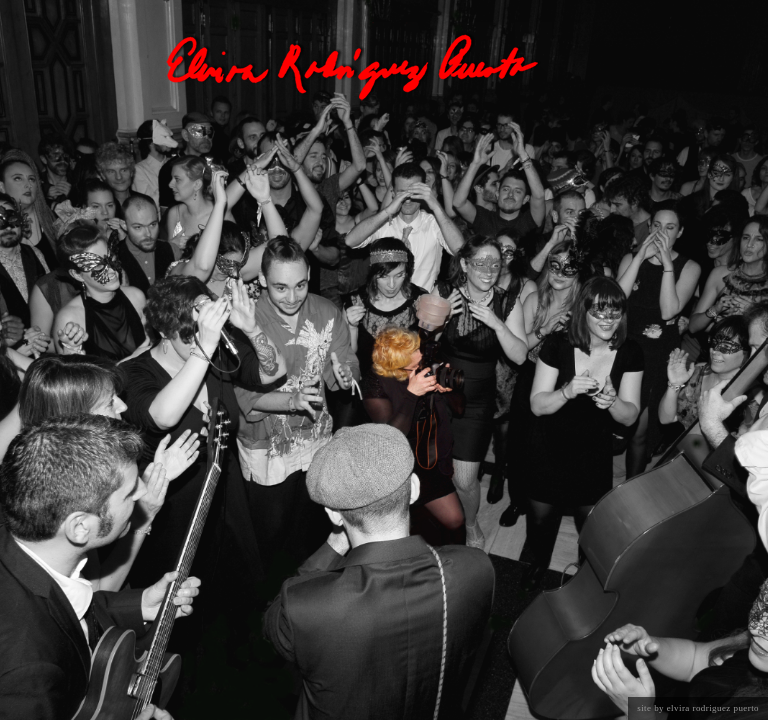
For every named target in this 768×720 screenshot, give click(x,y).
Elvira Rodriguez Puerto (713, 708)
